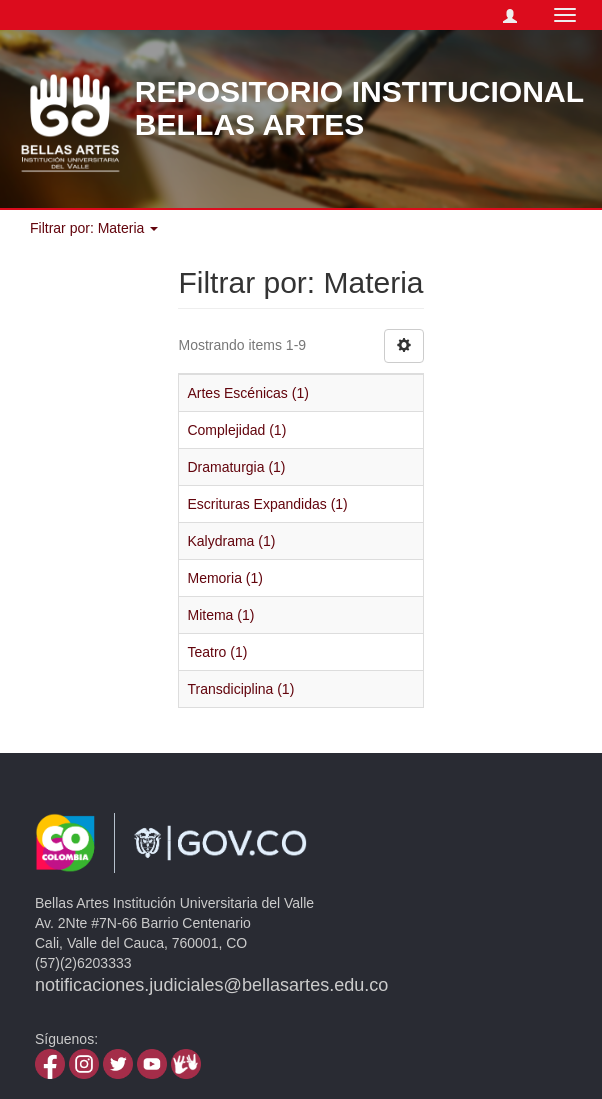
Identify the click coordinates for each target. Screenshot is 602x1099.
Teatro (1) (217, 652)
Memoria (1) (224, 578)
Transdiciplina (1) (240, 689)
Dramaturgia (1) (236, 467)
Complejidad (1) (236, 430)
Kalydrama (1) (231, 541)
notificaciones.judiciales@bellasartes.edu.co (211, 985)
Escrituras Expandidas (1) (267, 504)
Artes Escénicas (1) (247, 393)
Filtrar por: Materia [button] (94, 228)
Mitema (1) (220, 615)
